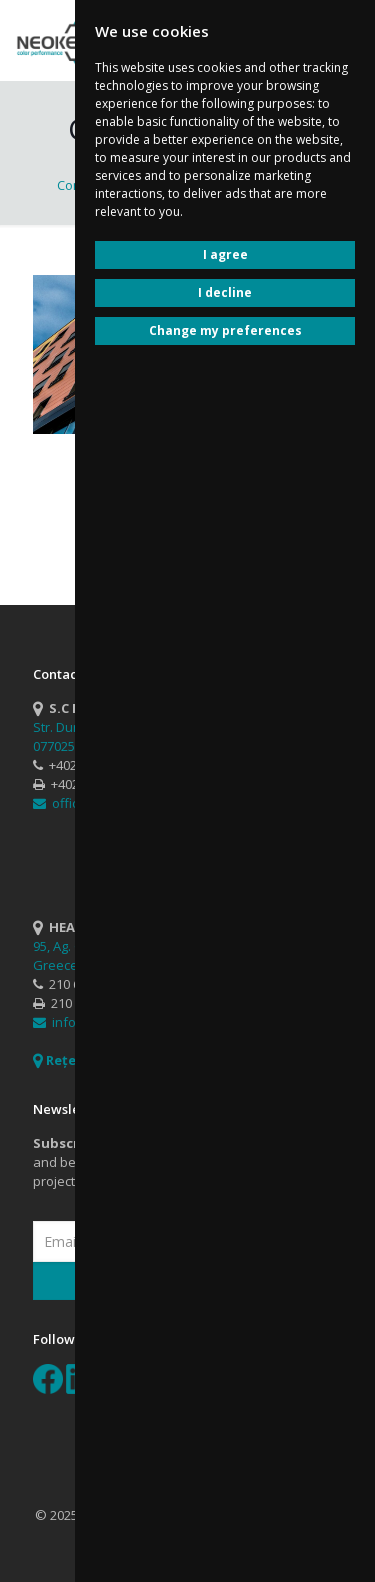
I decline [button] (225, 292)
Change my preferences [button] (225, 330)
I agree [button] (225, 254)
